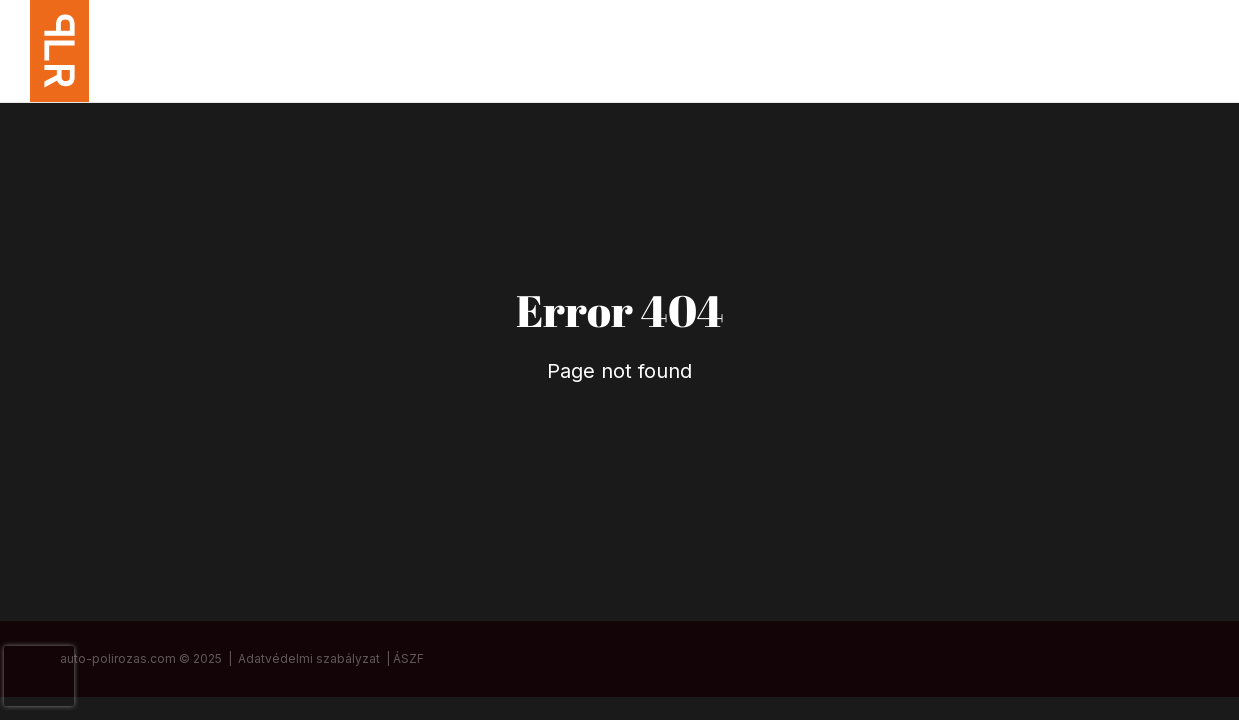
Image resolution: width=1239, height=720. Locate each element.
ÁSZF (408, 658)
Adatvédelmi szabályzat (309, 658)
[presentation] (39, 676)
